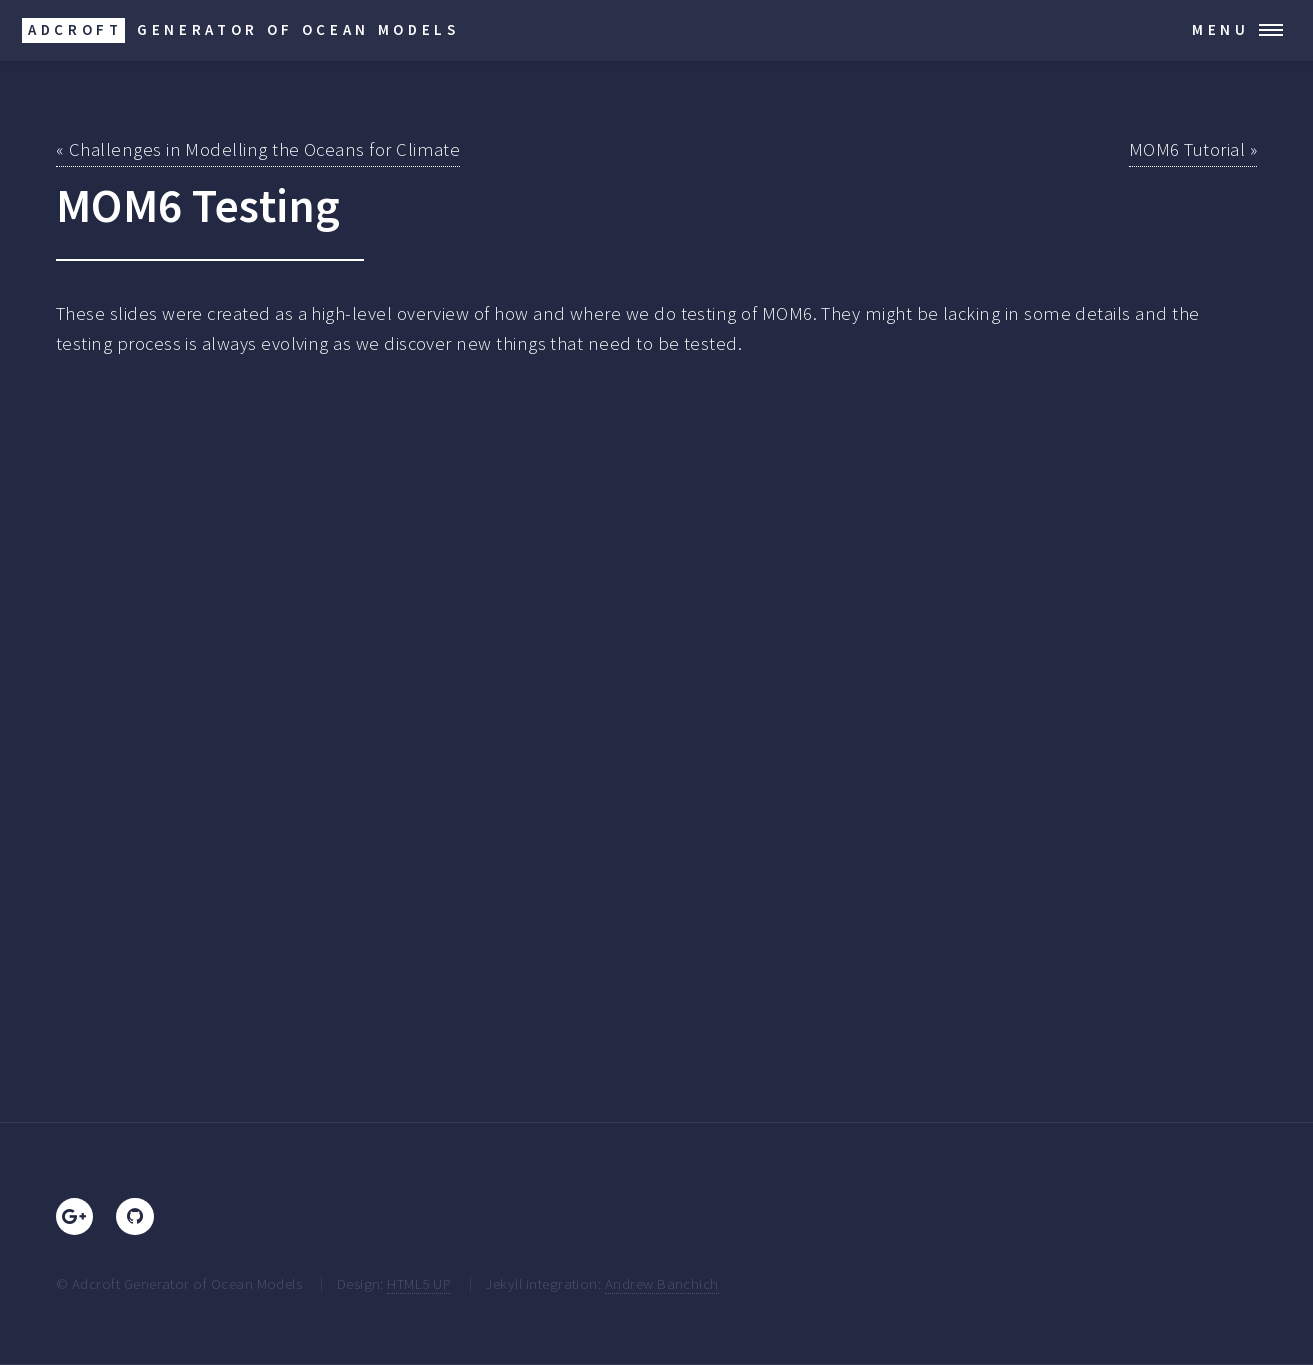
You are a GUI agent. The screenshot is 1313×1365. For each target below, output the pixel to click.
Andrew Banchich (662, 1283)
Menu (1221, 29)
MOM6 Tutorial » (1193, 149)
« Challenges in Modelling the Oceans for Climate (258, 149)
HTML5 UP (419, 1283)
